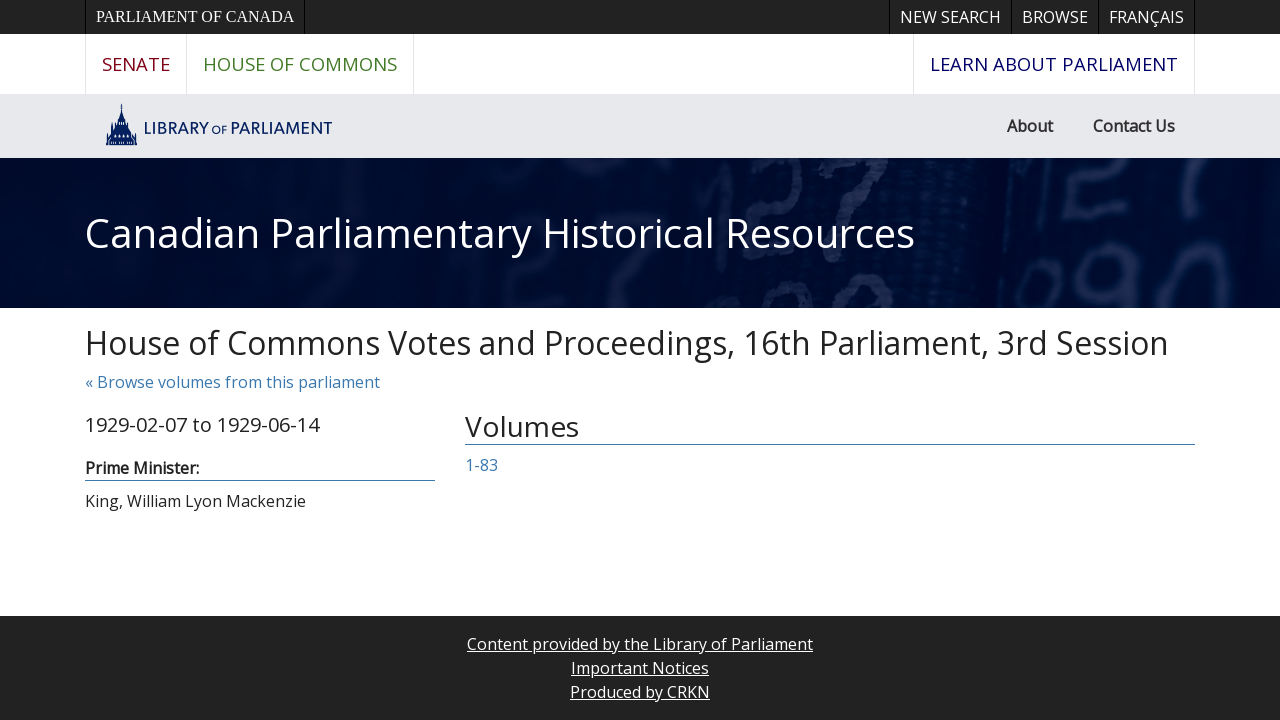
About (1030, 126)
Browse (1055, 17)
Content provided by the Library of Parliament (640, 644)
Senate (136, 63)
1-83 (481, 465)
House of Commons (300, 63)
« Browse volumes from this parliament (232, 382)
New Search (950, 17)
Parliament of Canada (195, 16)
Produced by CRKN (640, 692)
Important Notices (640, 668)
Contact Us (1134, 126)
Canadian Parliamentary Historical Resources (500, 232)
